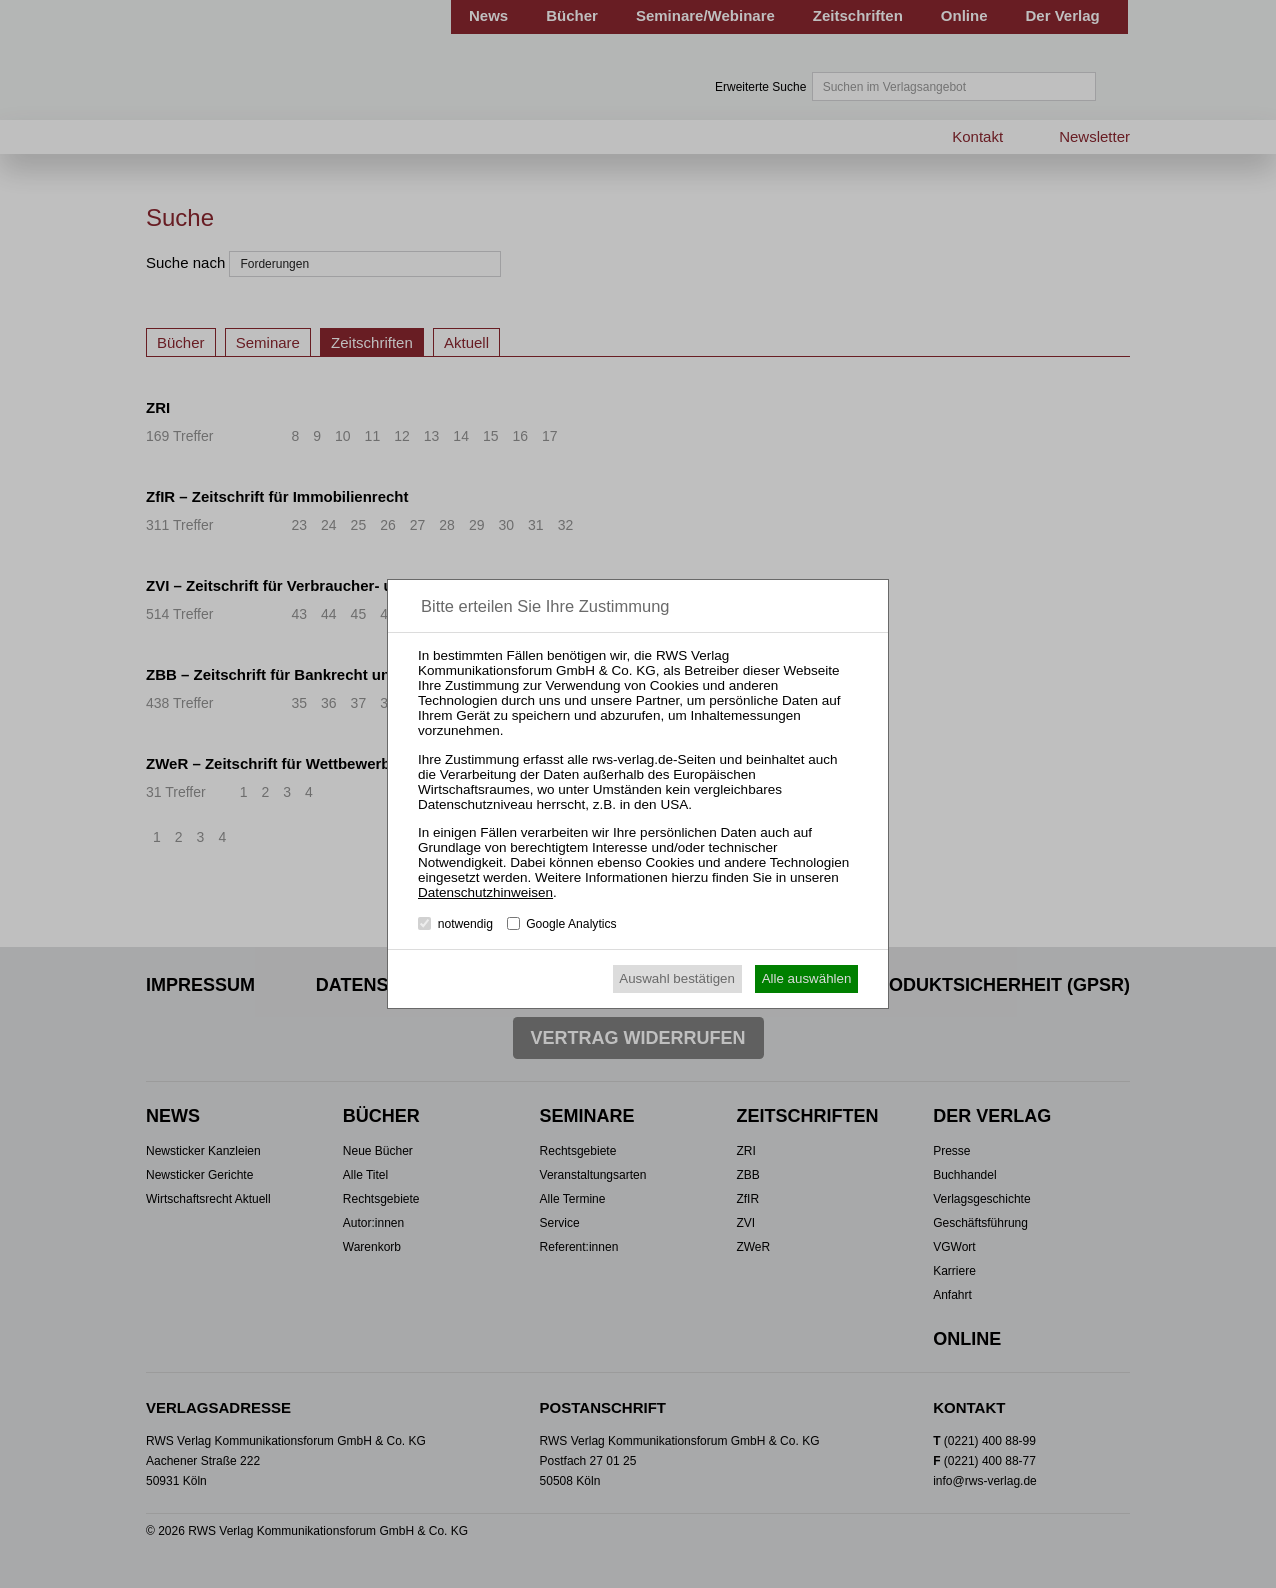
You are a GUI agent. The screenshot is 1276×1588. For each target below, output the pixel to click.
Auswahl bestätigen (677, 978)
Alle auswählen (807, 978)
